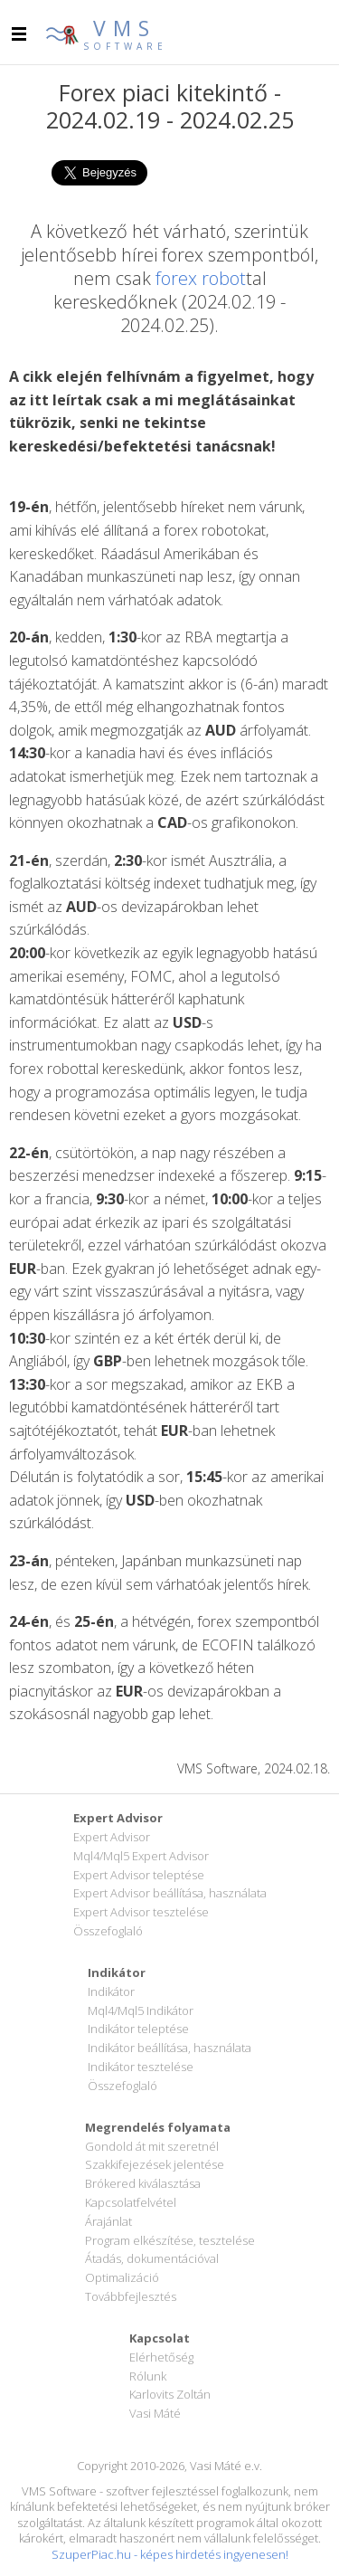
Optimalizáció (122, 2277)
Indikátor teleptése (138, 2028)
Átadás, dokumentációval (152, 2258)
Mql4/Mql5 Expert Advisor (141, 1856)
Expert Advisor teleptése (138, 1875)
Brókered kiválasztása (143, 2183)
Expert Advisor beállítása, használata (170, 1893)
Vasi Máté (155, 2413)
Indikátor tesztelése (140, 2066)
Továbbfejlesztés (130, 2296)
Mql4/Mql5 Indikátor (140, 2010)
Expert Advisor (111, 1837)
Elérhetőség (161, 2357)
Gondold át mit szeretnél (152, 2146)
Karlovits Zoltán (170, 2394)
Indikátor (111, 1991)
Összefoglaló (108, 1931)
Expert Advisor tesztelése (141, 1912)
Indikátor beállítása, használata (169, 2047)
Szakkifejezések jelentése (154, 2164)
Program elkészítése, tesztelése (170, 2240)
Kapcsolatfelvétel (130, 2202)
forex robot (200, 278)
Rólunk (147, 2376)
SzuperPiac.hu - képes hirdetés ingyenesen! (170, 2554)
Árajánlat (108, 2221)
